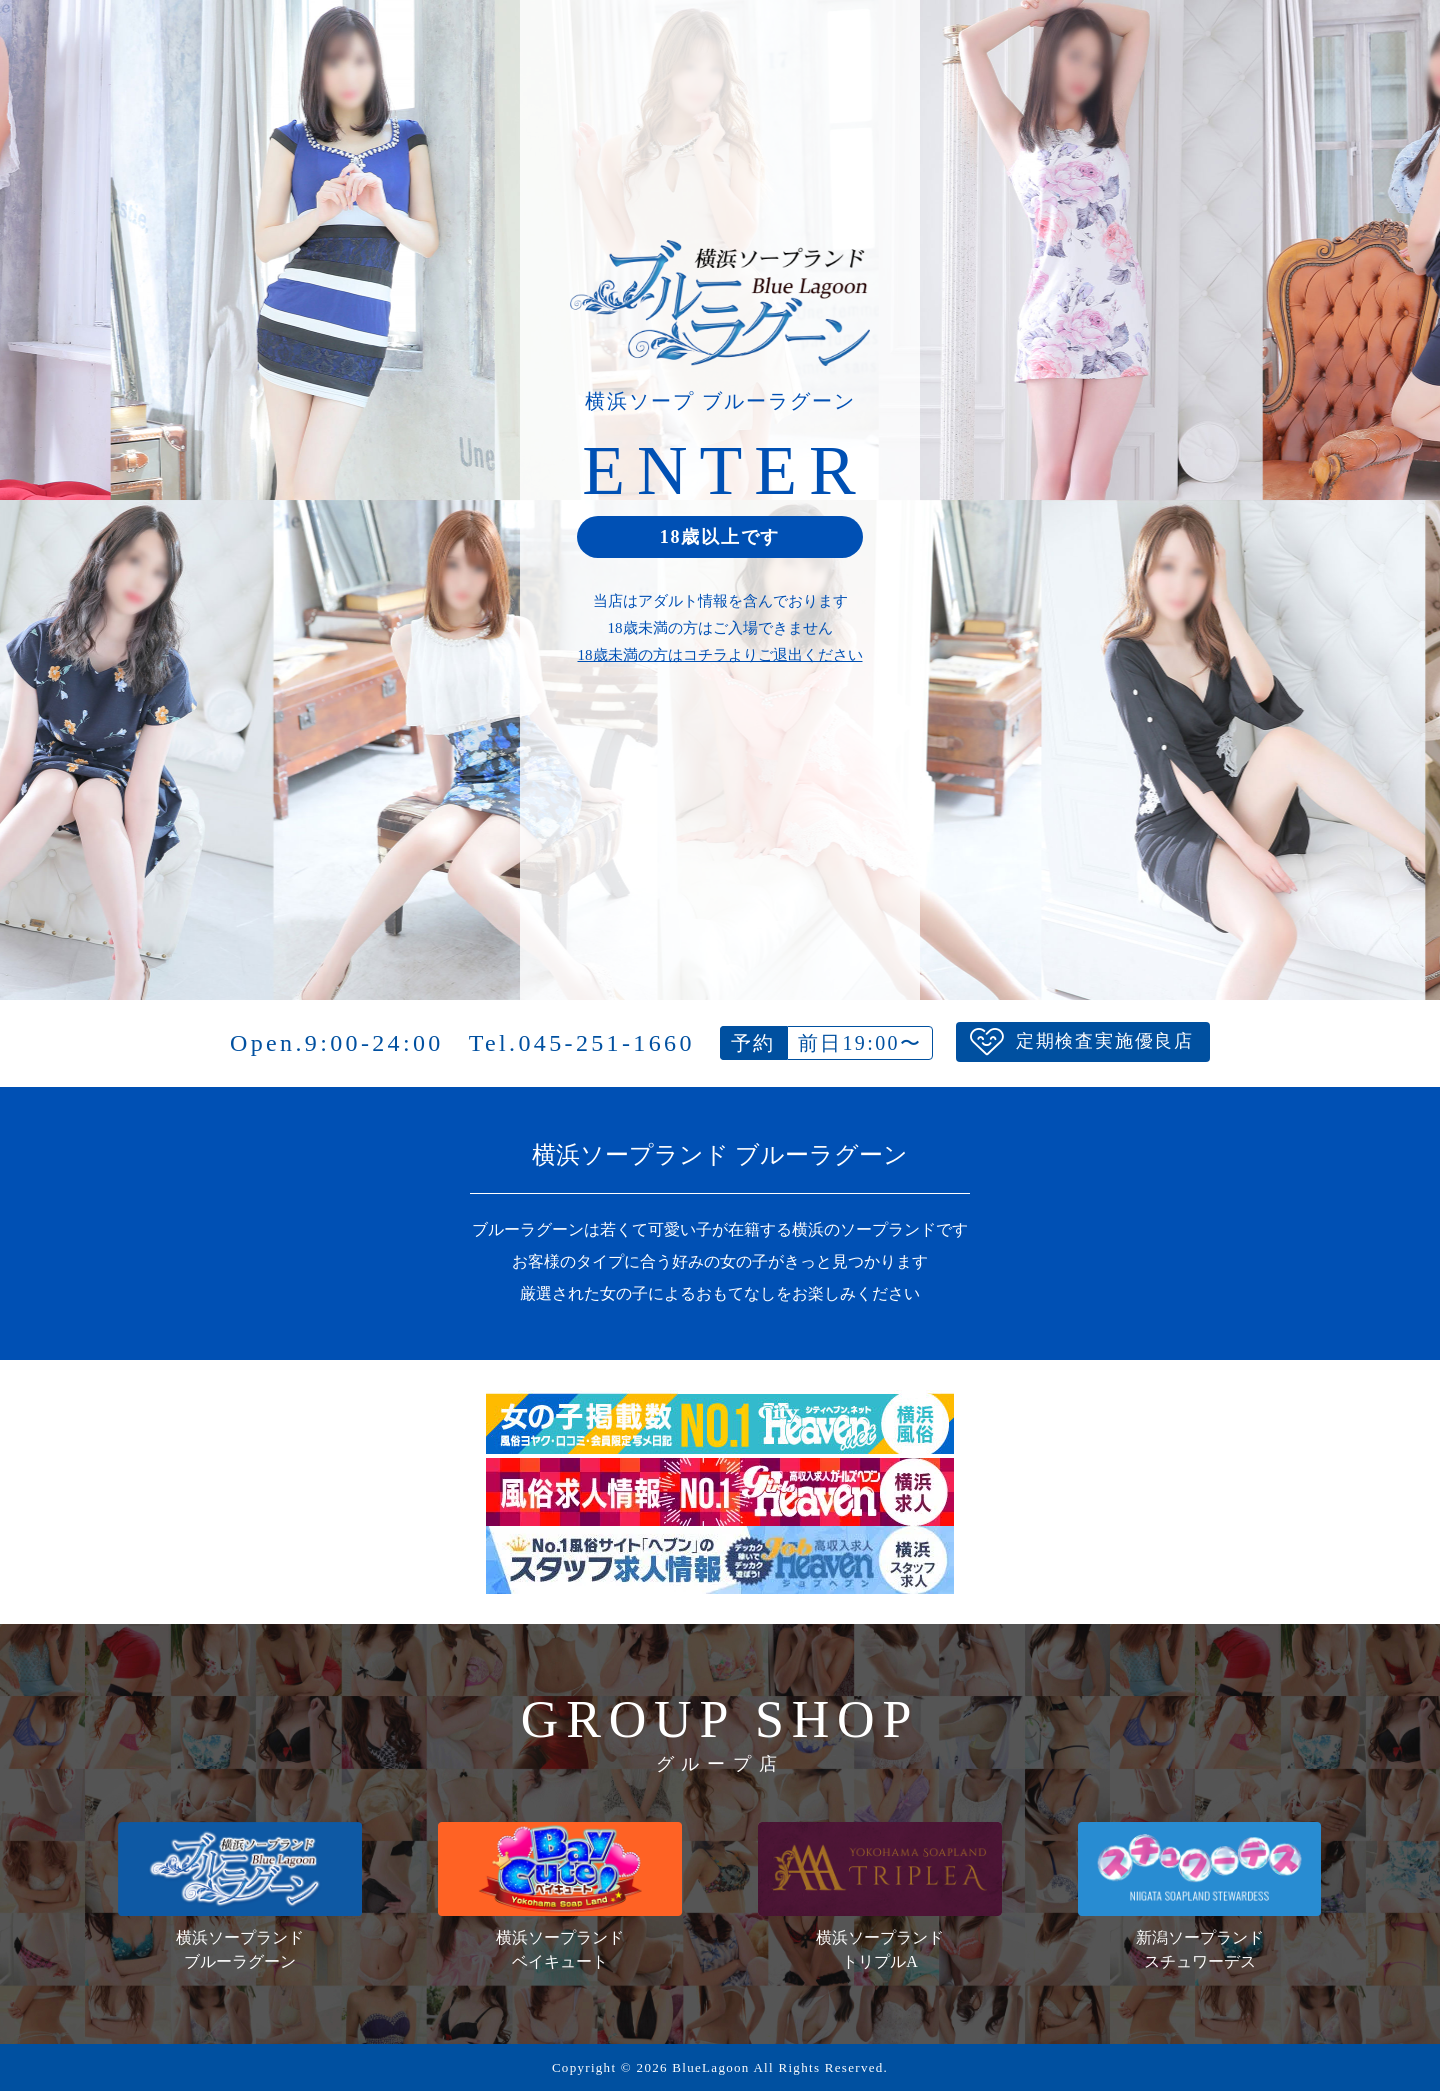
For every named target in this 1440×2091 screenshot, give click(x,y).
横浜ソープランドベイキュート (559, 1896)
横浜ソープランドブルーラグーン (239, 1896)
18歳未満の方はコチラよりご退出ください (720, 655)
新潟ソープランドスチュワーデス (1199, 1896)
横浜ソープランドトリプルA (879, 1896)
